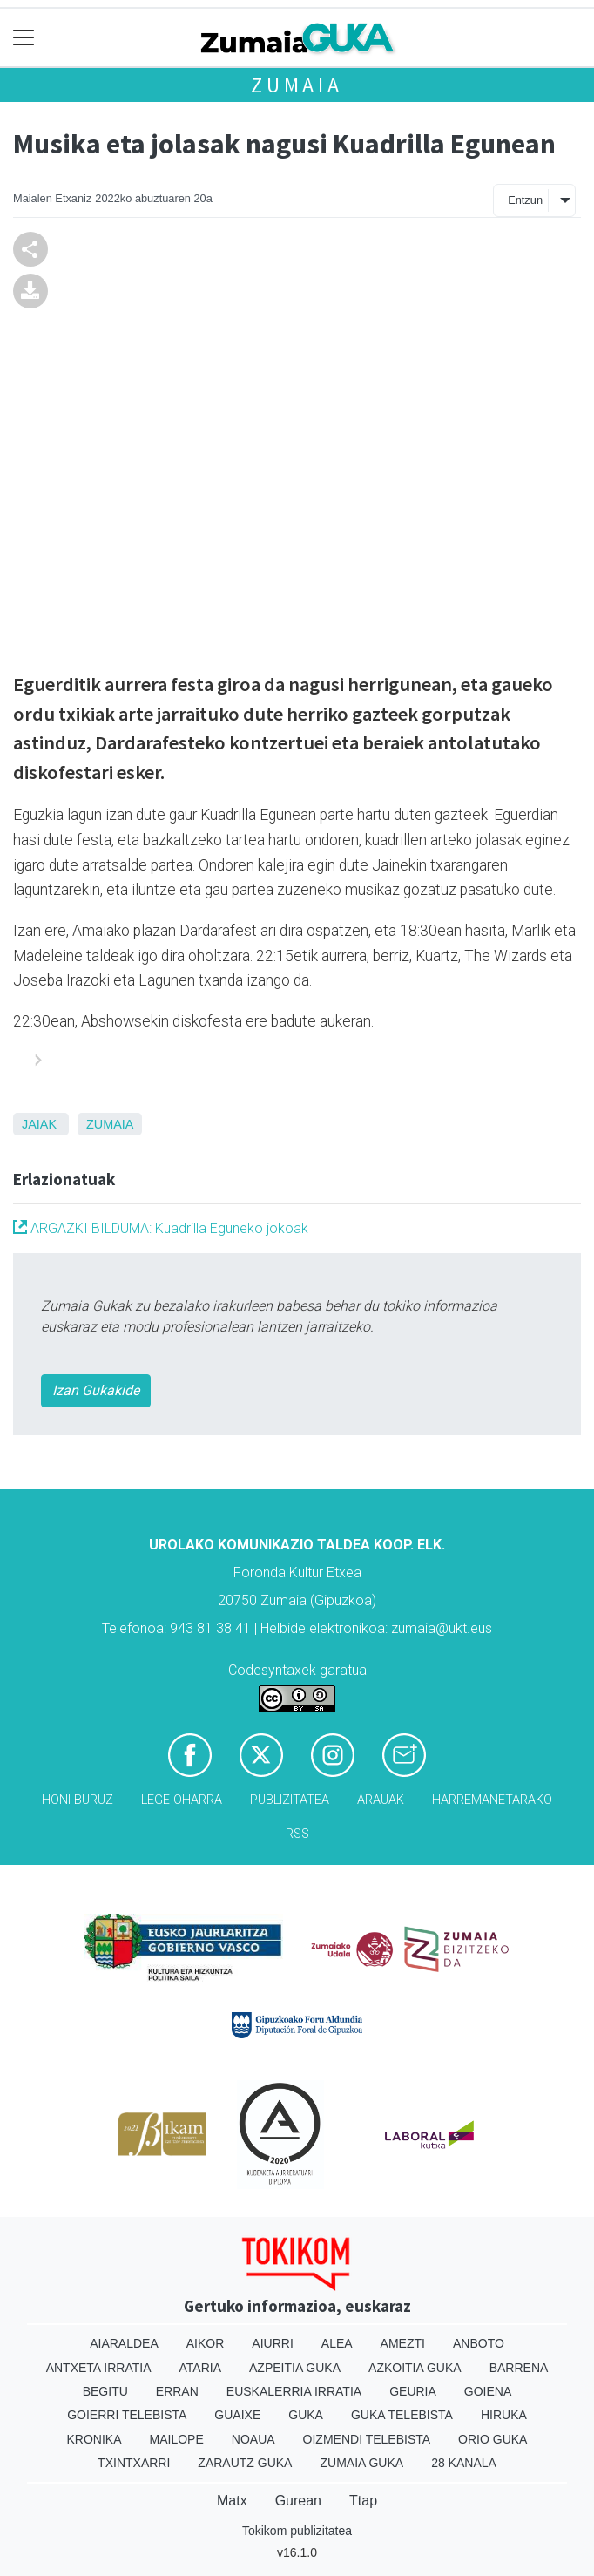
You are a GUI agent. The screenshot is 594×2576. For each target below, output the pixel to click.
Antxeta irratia (99, 2368)
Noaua (253, 2439)
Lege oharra (181, 1800)
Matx (232, 2500)
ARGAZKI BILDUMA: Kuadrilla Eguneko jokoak (160, 1228)
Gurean (298, 2500)
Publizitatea (289, 1800)
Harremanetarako (492, 1800)
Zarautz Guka (245, 2463)
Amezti (403, 2343)
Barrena (519, 2368)
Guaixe (237, 2415)
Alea (337, 2343)
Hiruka (504, 2415)
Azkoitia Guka (415, 2368)
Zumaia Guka (361, 2463)
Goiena (487, 2391)
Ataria (200, 2368)
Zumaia (297, 84)
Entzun (525, 200)
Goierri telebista (126, 2415)
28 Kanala (463, 2463)
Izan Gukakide (95, 1390)
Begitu (105, 2391)
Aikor (205, 2343)
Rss (297, 1834)
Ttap (363, 2500)
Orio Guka (492, 2439)
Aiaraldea (124, 2343)
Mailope (177, 2439)
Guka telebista (402, 2415)
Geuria (412, 2391)
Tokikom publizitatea (297, 2531)
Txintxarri (134, 2463)
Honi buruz (77, 1800)
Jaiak (39, 1124)
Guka (305, 2415)
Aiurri (272, 2343)
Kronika (94, 2439)
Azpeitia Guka (295, 2368)
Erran (177, 2391)
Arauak (380, 1800)
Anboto (478, 2343)
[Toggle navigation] (24, 38)
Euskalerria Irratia (293, 2391)
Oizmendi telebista (367, 2439)
